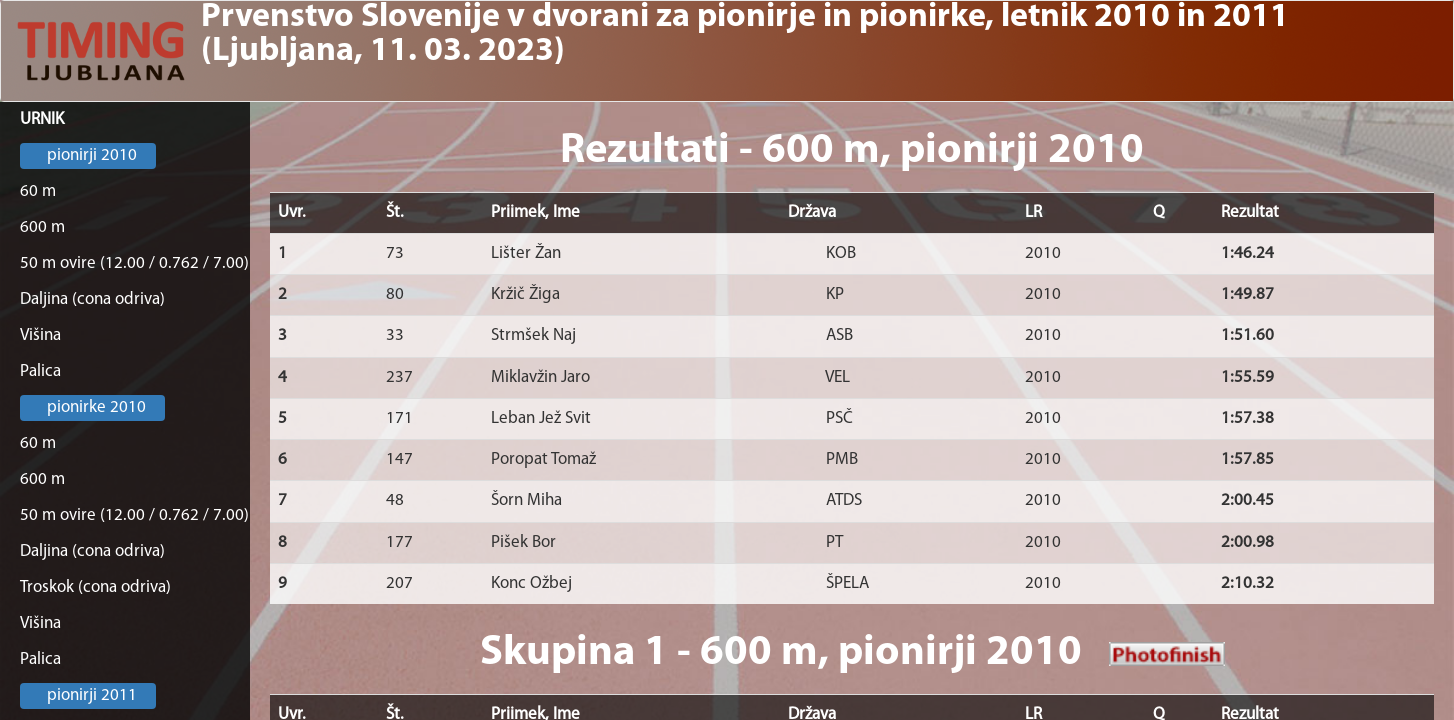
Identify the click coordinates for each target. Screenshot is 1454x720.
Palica (40, 371)
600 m (42, 227)
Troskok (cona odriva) (95, 587)
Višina (40, 335)
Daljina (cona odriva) (92, 299)
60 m (38, 191)
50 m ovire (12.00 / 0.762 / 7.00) (134, 263)
